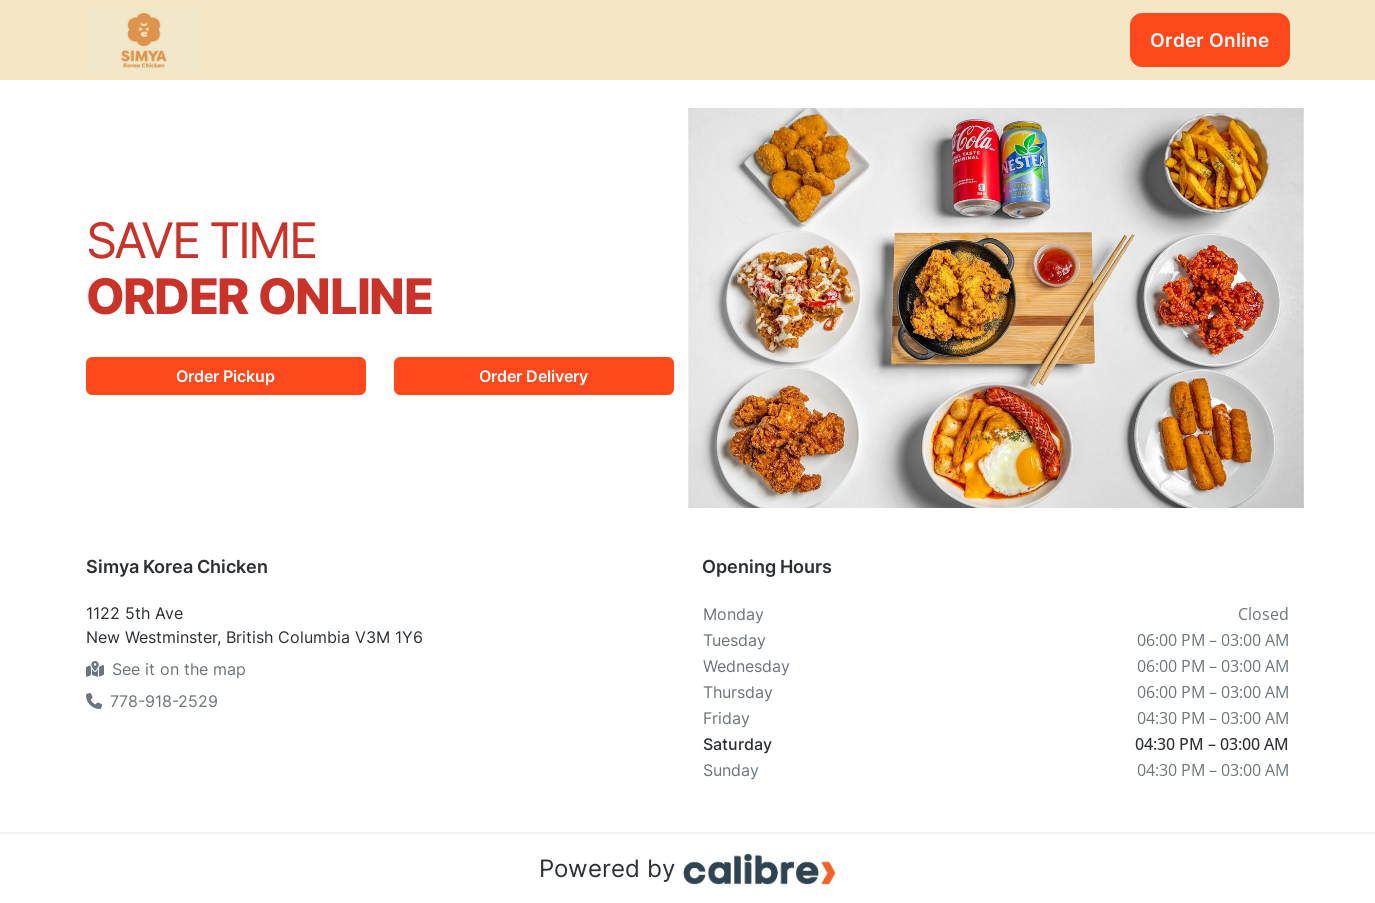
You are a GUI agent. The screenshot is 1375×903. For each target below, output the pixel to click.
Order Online (1209, 40)
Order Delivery (533, 376)
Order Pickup (225, 376)
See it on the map (166, 669)
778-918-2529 (152, 701)
